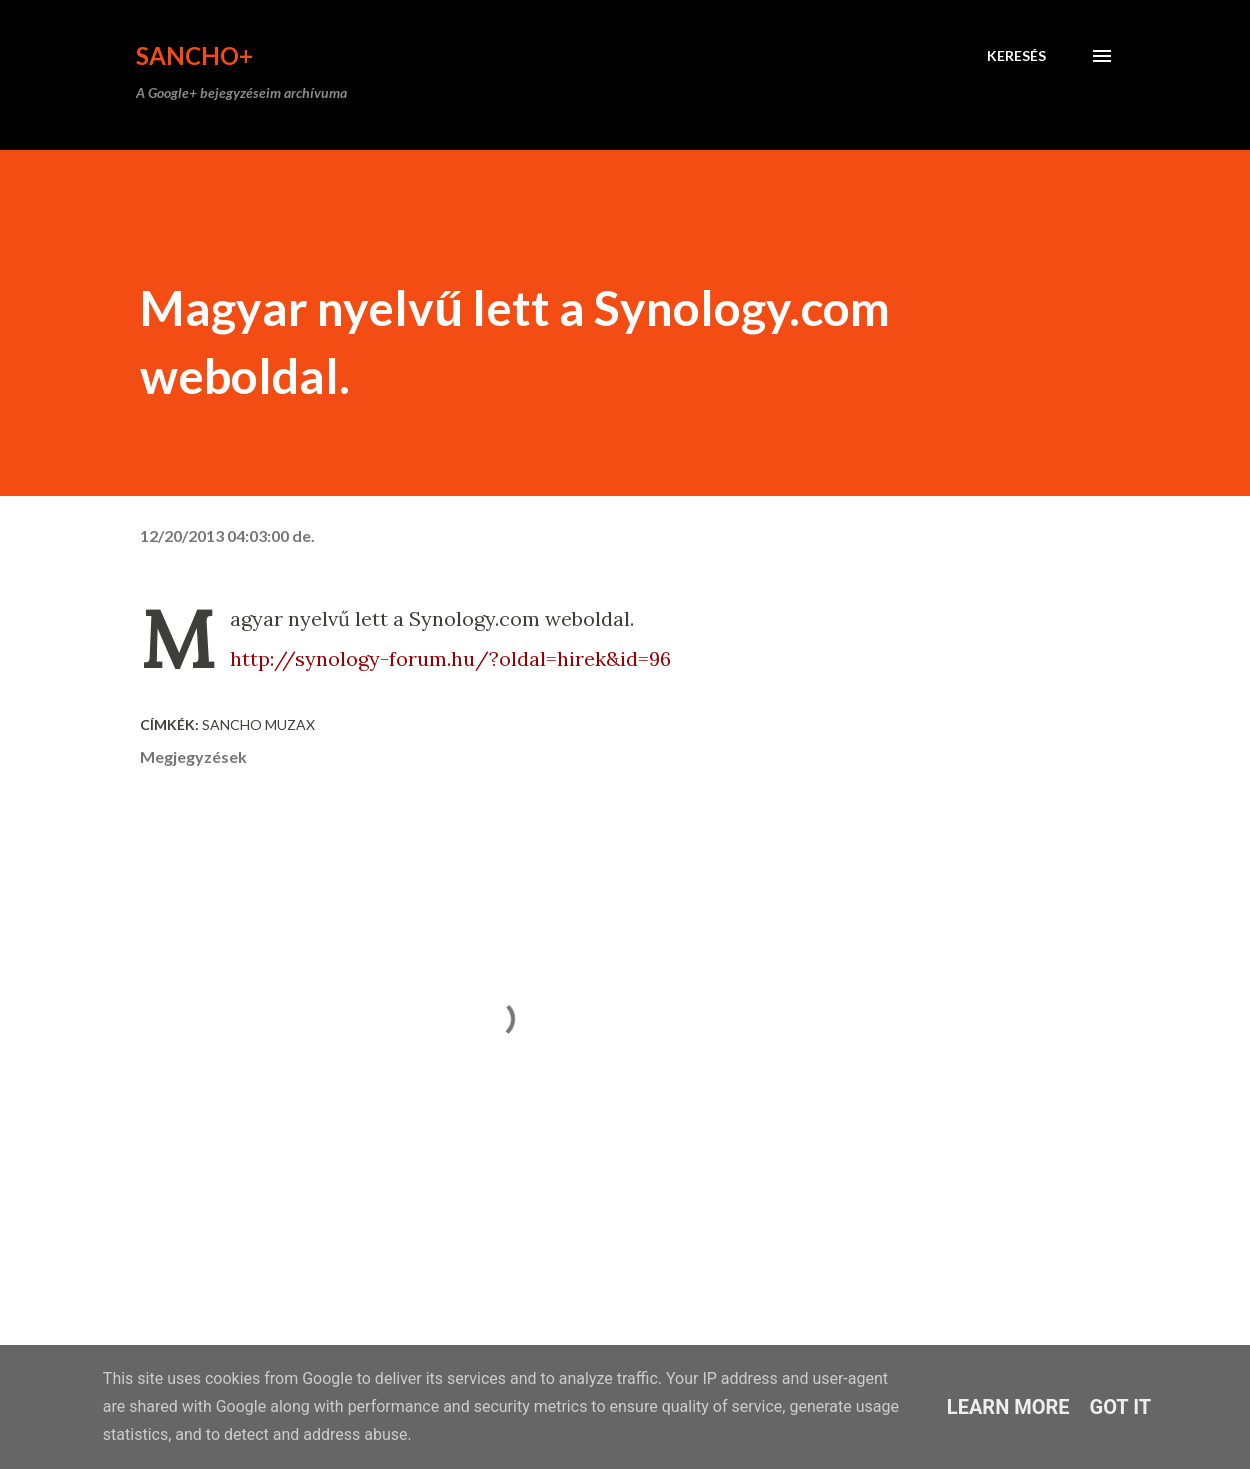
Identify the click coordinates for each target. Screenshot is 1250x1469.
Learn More (1008, 1407)
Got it (1121, 1407)
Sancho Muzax (258, 724)
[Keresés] (1016, 56)
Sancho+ (194, 55)
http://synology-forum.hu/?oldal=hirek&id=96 (450, 658)
